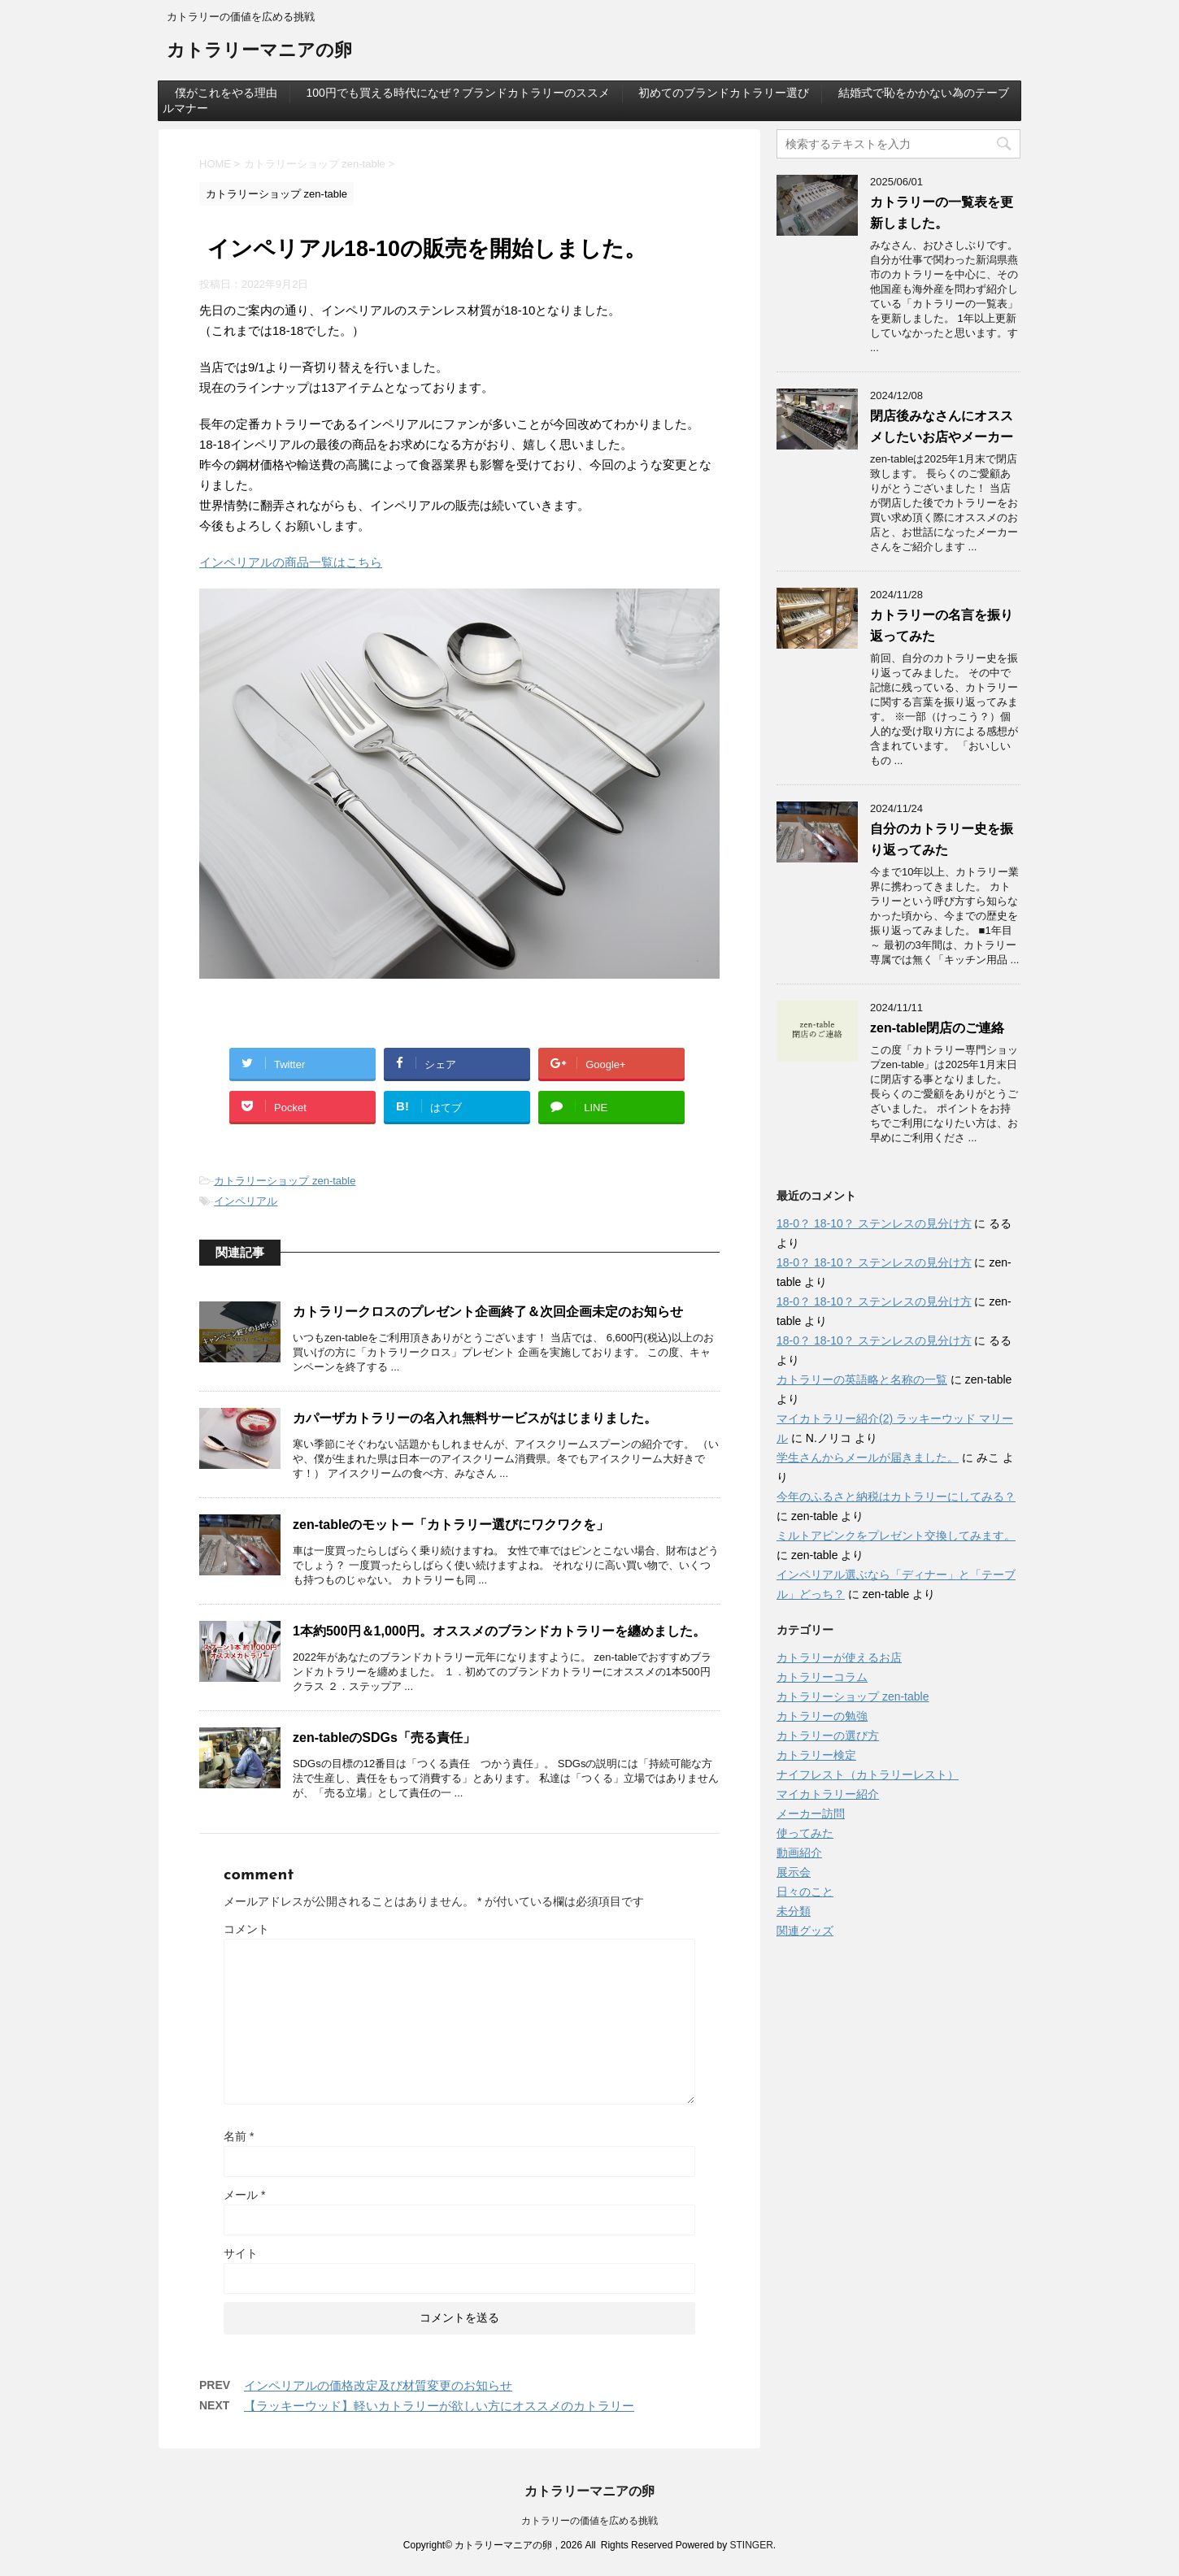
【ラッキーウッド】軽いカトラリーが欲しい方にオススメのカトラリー (439, 2406)
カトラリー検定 (816, 1754)
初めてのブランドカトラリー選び (723, 92)
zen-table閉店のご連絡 (937, 1028)
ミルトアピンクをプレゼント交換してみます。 (896, 1535)
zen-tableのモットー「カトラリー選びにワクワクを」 (451, 1524)
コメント (246, 1928)
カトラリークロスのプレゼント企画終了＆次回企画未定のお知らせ (488, 1311)
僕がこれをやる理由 (226, 92)
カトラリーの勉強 (822, 1715)
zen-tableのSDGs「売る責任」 (384, 1737)
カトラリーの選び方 (828, 1735)
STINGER (750, 2545)
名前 (239, 2136)
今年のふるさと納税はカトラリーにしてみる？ (896, 1496)
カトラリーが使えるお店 (839, 1657)
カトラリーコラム (822, 1676)
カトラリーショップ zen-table (284, 1181)
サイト (241, 2253)
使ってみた (805, 1833)
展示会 (794, 1872)
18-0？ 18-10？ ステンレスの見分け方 (874, 1223)
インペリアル (245, 1201)
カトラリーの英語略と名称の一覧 (862, 1379)
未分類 (794, 1911)
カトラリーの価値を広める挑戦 (589, 2520)
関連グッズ (805, 1930)
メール (244, 2194)
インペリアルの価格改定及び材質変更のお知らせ (378, 2385)
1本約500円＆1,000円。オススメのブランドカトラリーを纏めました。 (499, 1631)
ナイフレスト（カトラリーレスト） (868, 1774)
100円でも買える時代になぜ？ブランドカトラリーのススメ (457, 92)
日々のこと (805, 1891)
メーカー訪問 (811, 1813)
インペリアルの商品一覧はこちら (290, 562)
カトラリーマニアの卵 (259, 51)
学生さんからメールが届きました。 (868, 1457)
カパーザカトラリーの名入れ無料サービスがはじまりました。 (475, 1418)
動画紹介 (799, 1852)
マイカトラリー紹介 (828, 1794)
